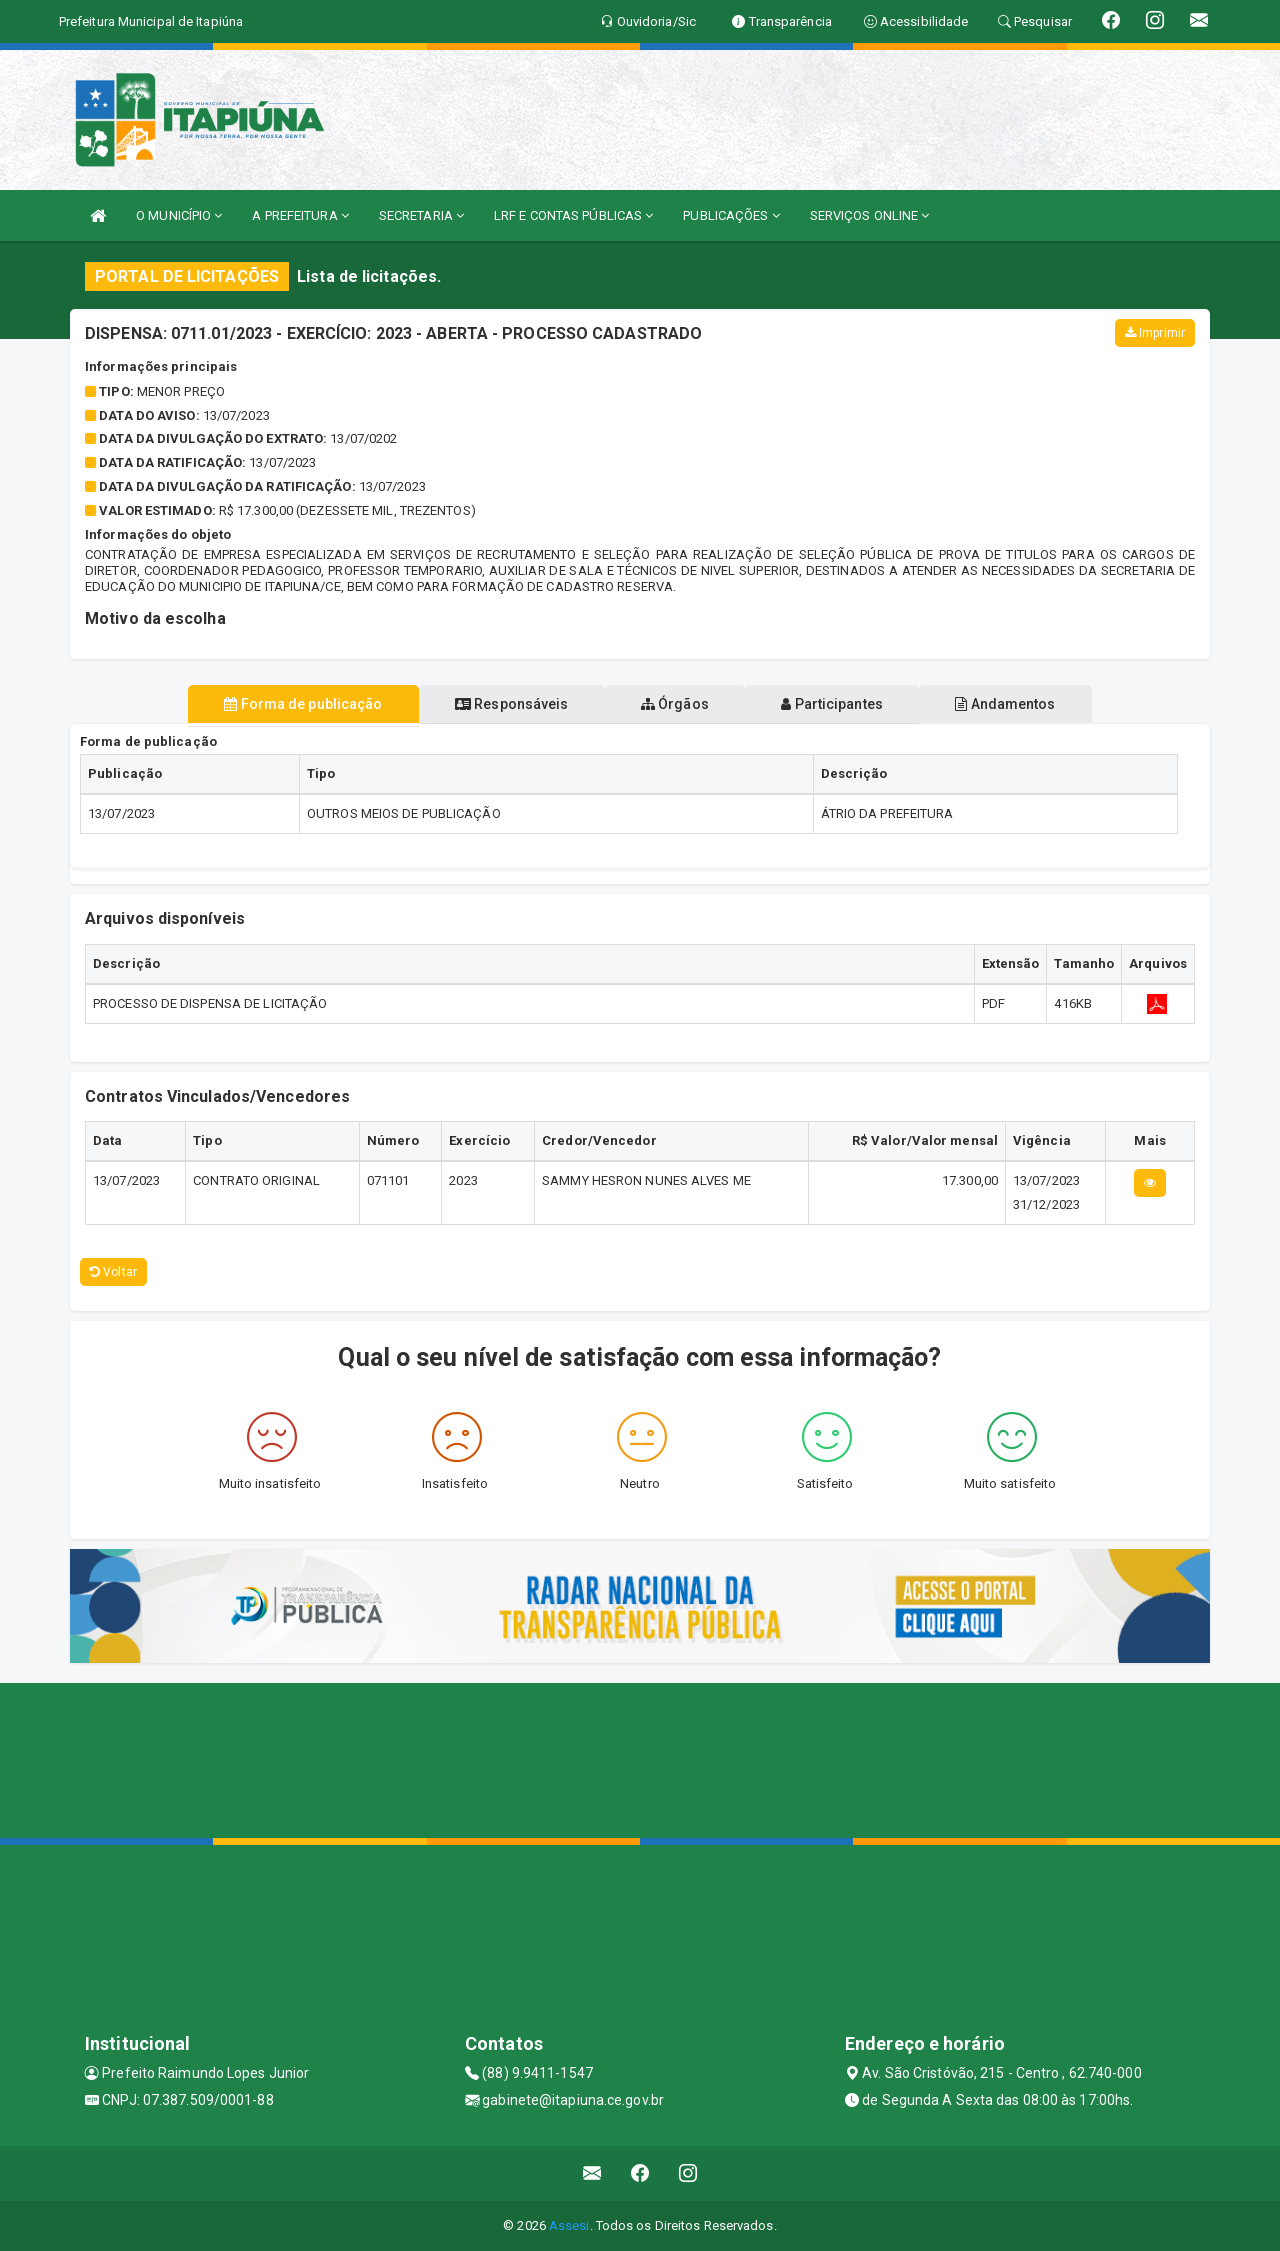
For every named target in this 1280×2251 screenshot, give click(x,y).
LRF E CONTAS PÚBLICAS (573, 215)
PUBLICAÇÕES (731, 215)
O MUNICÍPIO (179, 215)
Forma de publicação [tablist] (280, 704)
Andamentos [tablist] (1028, 704)
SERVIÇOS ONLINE (870, 215)
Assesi (569, 2225)
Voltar (113, 1272)
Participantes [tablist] (844, 704)
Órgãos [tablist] (675, 704)
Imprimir (1155, 333)
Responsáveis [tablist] (500, 704)
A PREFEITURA (300, 215)
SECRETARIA (421, 215)
